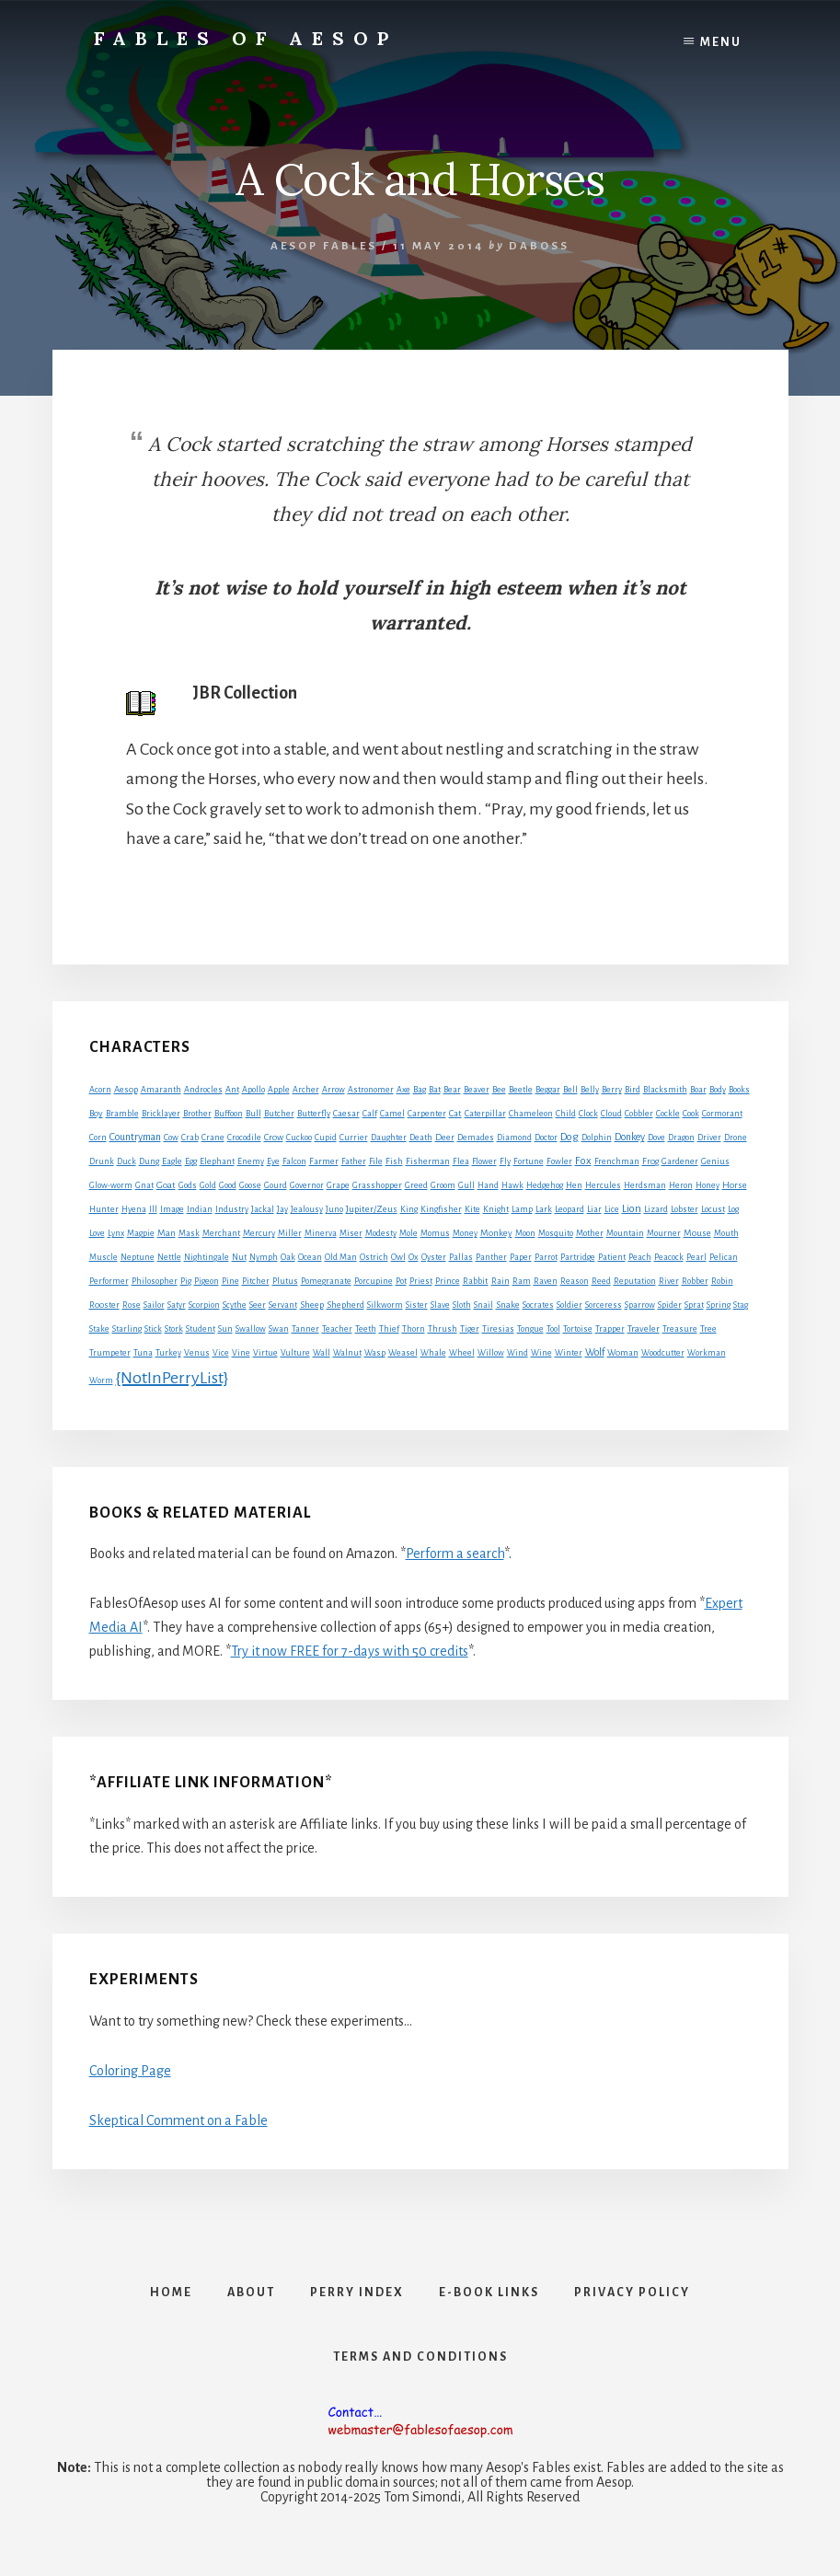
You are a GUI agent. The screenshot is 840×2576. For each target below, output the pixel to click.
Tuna (143, 1352)
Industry (231, 1209)
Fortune (528, 1161)
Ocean (310, 1257)
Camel (392, 1113)
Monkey (496, 1233)
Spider (670, 1305)
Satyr (176, 1305)
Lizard (656, 1209)
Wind (517, 1352)
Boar (698, 1089)
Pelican (723, 1257)
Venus (197, 1352)
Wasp (374, 1352)
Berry (612, 1089)
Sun (225, 1329)
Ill (153, 1209)
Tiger (469, 1329)
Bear (452, 1089)
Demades (475, 1137)
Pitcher (256, 1281)
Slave (440, 1305)
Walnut (347, 1352)
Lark (543, 1209)
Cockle (668, 1113)
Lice (611, 1209)
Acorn (100, 1089)
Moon (525, 1233)
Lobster (684, 1209)
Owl (398, 1257)
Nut (239, 1257)
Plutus (285, 1281)
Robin (722, 1281)
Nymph (263, 1257)
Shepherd (345, 1305)
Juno (334, 1209)
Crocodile (244, 1137)
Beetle (521, 1089)
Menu (721, 42)
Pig (185, 1281)
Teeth (365, 1329)
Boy (96, 1113)
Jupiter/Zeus (371, 1209)
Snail (483, 1305)
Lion (631, 1209)
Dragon (681, 1137)
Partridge (577, 1257)
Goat (166, 1185)
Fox (583, 1161)
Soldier (569, 1305)
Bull (253, 1113)
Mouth (726, 1233)
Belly (590, 1089)
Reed (601, 1281)
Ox (413, 1257)
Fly (505, 1161)
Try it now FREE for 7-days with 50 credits (349, 1651)
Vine (241, 1352)
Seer (257, 1305)
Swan (279, 1329)
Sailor (154, 1305)
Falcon (294, 1161)
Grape (338, 1185)
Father (353, 1161)
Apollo (253, 1089)
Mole (408, 1233)
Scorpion (204, 1305)
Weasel (403, 1352)
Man (166, 1233)
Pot (401, 1281)
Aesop (126, 1089)
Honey (707, 1185)
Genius (715, 1161)
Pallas (461, 1257)
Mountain (625, 1233)
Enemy (250, 1161)
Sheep (312, 1305)
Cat (455, 1113)
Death (420, 1137)
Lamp (522, 1209)
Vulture (295, 1352)
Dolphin (596, 1137)
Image (172, 1209)
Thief (389, 1329)
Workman (706, 1352)
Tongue (530, 1329)
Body (717, 1089)
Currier (353, 1137)
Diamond (514, 1137)
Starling (127, 1329)
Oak (288, 1257)
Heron (681, 1185)
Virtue (265, 1352)
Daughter (389, 1137)
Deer (445, 1137)
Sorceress (603, 1305)
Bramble (122, 1113)
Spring (719, 1305)
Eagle (172, 1161)
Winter (568, 1352)
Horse (734, 1185)
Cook (691, 1113)
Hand (488, 1185)
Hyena (133, 1209)
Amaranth (161, 1089)
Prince (447, 1281)
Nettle (169, 1257)
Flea (461, 1161)
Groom (443, 1185)
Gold (208, 1185)
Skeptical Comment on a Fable (178, 2120)
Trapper (610, 1329)
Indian (200, 1209)
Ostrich (374, 1257)
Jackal (262, 1209)
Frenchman (616, 1161)
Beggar (547, 1089)
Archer (306, 1089)
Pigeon (206, 1281)
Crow (273, 1137)
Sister (417, 1305)
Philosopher (155, 1281)
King (409, 1209)
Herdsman (645, 1185)
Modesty (381, 1233)
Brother (197, 1113)
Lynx (116, 1233)
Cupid (326, 1137)
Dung (149, 1161)
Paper (521, 1257)
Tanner (305, 1329)
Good (227, 1185)
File (376, 1161)
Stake (99, 1329)
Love (97, 1233)
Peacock (669, 1257)
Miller (290, 1233)
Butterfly (313, 1113)
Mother (590, 1233)
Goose (250, 1185)
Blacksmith (665, 1089)
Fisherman (428, 1161)
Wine (541, 1352)
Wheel (462, 1352)
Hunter (104, 1209)
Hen (574, 1185)
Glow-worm (110, 1185)
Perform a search (455, 1553)
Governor (307, 1185)
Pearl (696, 1257)
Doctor (546, 1137)
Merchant (221, 1233)
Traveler (643, 1328)
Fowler (559, 1161)
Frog (650, 1161)
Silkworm (385, 1305)
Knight (496, 1209)
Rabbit (476, 1281)
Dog (569, 1137)
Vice (221, 1352)
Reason (574, 1281)
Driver (709, 1137)
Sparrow (640, 1305)
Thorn (413, 1329)
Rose (131, 1305)
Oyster (433, 1257)
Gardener (680, 1161)
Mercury (259, 1233)
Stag (740, 1305)
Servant (283, 1305)
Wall (321, 1352)
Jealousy (307, 1209)
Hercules (603, 1185)
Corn (98, 1137)
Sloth (462, 1305)
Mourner (664, 1233)
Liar (594, 1209)
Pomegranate (326, 1281)
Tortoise (578, 1329)
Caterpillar (485, 1113)
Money (465, 1233)
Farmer (324, 1161)
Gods (187, 1185)
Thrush (442, 1329)
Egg (191, 1161)
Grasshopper (377, 1185)
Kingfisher (441, 1209)
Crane (212, 1137)
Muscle (103, 1257)
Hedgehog (544, 1185)
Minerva (321, 1233)
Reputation (635, 1281)
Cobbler (639, 1113)
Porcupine (373, 1281)
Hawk (512, 1185)
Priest (420, 1281)
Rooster (104, 1305)
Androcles (203, 1089)
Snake (508, 1305)
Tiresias (498, 1329)
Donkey (630, 1136)
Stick (153, 1329)
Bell (570, 1089)
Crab (190, 1137)
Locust (713, 1209)
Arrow (333, 1089)
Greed (416, 1185)
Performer (109, 1281)
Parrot (546, 1257)
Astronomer (371, 1089)
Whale (433, 1352)
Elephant (217, 1161)
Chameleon (531, 1113)
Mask (189, 1233)
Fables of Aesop (245, 38)
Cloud (611, 1113)
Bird (632, 1089)
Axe (403, 1089)
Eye (273, 1161)
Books (739, 1089)
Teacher (337, 1329)
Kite (472, 1209)
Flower (484, 1161)
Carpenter (427, 1113)
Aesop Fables (323, 246)
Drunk (101, 1161)
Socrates (538, 1305)
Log (733, 1209)
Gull (466, 1185)
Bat (435, 1089)
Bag (419, 1089)
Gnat (144, 1185)
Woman (623, 1352)
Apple (279, 1089)
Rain (500, 1281)
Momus (435, 1233)
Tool (553, 1329)
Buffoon (228, 1113)
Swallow (251, 1329)
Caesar (346, 1113)
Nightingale (206, 1257)
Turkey (168, 1352)
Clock (588, 1113)
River (669, 1281)
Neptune (138, 1257)
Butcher (279, 1113)
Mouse (697, 1233)
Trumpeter (110, 1352)
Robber (695, 1281)
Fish (394, 1161)
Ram (521, 1281)
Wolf (594, 1351)
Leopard (569, 1209)
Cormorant (722, 1113)
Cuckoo (299, 1137)
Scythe (235, 1305)
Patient (612, 1257)
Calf (369, 1113)
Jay (282, 1209)
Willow (491, 1352)
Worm (101, 1380)
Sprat (694, 1305)
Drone (735, 1137)
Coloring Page (130, 2070)
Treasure (679, 1329)
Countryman (135, 1136)
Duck (126, 1161)
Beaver (476, 1089)
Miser (350, 1233)
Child (566, 1113)
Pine (230, 1281)
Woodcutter (663, 1352)
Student (200, 1329)
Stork (174, 1329)
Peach (639, 1257)
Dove (656, 1137)
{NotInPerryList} (172, 1378)
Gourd (275, 1185)
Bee (499, 1089)
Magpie (141, 1233)
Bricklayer (161, 1113)
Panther (491, 1257)
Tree (708, 1329)
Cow (171, 1137)
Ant (232, 1089)
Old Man (341, 1257)
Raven (546, 1281)
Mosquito (555, 1233)
